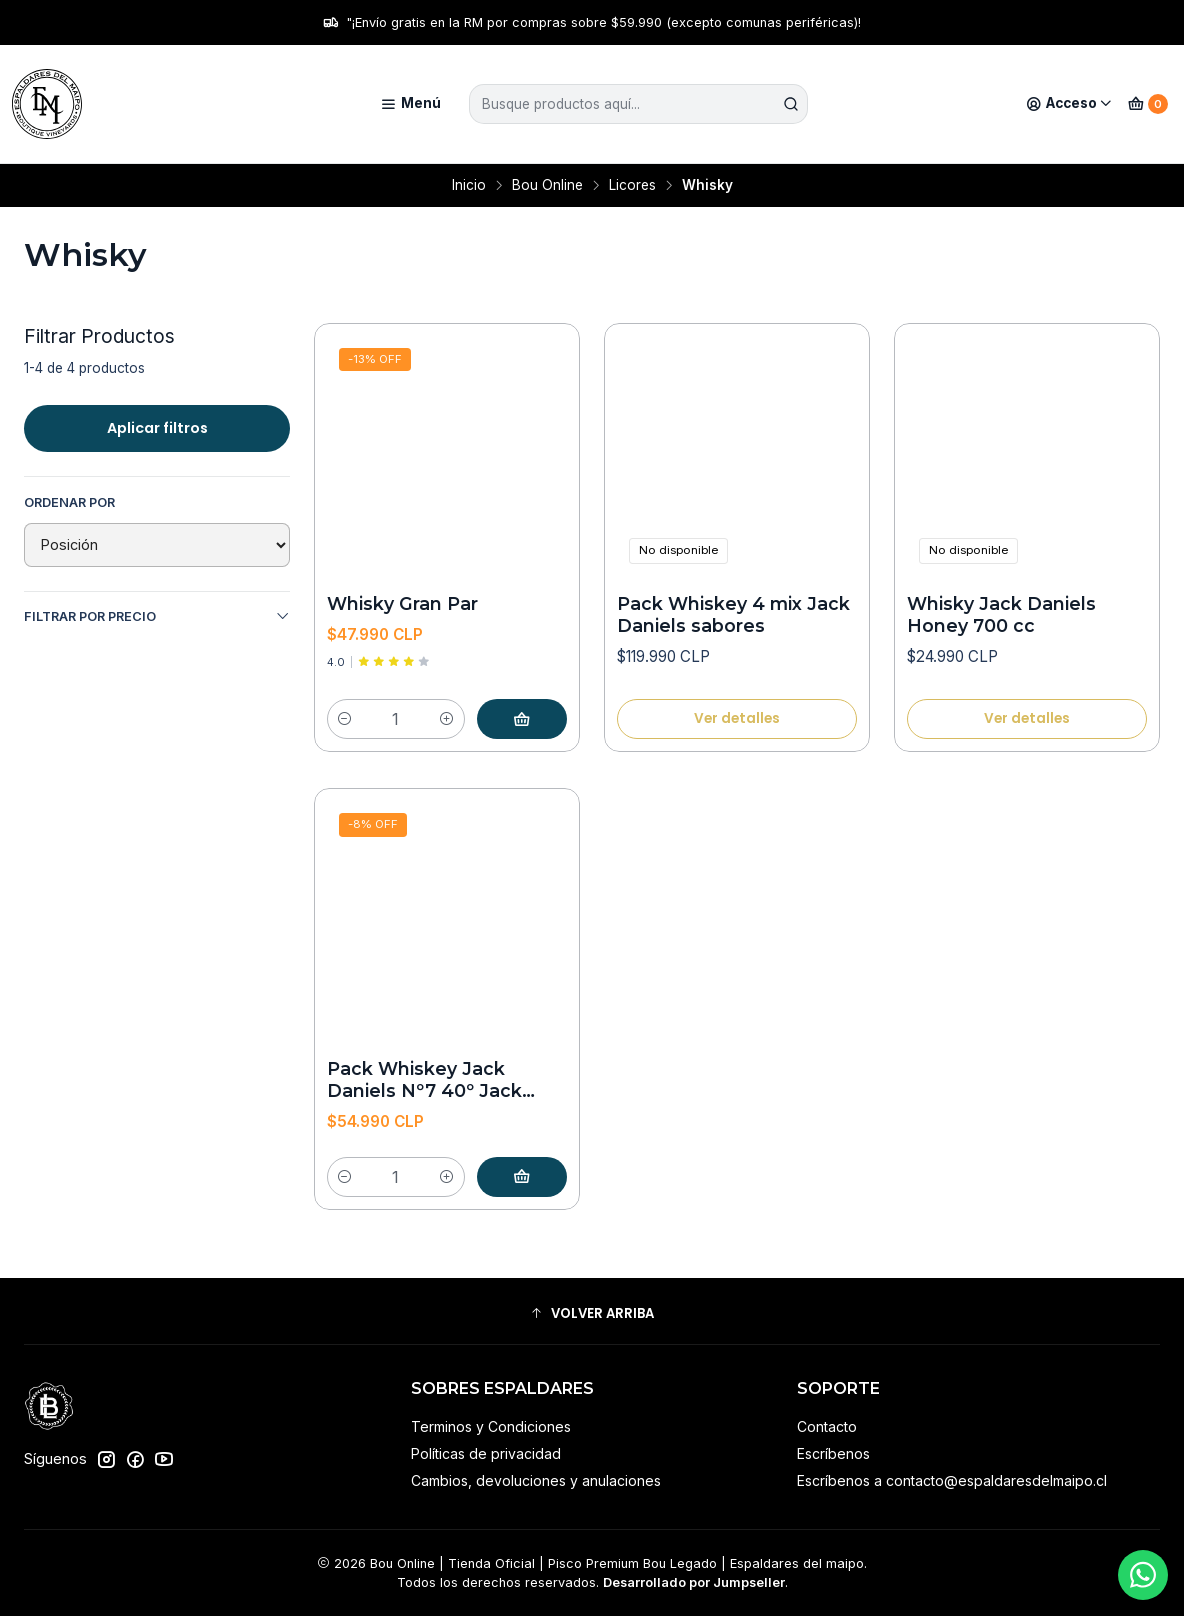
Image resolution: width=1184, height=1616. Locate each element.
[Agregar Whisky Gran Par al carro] (522, 719)
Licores (632, 186)
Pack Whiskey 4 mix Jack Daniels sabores (733, 614)
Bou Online (547, 186)
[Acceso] (1069, 104)
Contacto (827, 1426)
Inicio (469, 186)
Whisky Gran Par (402, 603)
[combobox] (639, 104)
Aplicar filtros (157, 428)
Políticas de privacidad (486, 1453)
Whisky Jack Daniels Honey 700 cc (1001, 614)
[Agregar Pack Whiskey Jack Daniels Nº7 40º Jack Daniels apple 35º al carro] (522, 1177)
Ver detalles (737, 718)
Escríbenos (833, 1453)
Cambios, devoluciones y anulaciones (536, 1480)
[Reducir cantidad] (345, 719)
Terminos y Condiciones (491, 1426)
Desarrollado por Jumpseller (694, 1582)
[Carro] (1148, 104)
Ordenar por (69, 502)
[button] (592, 1314)
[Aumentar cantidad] (447, 719)
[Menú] (410, 104)
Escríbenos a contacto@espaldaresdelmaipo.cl (952, 1480)
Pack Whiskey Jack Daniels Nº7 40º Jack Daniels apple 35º (424, 1080)
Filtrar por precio (157, 616)
